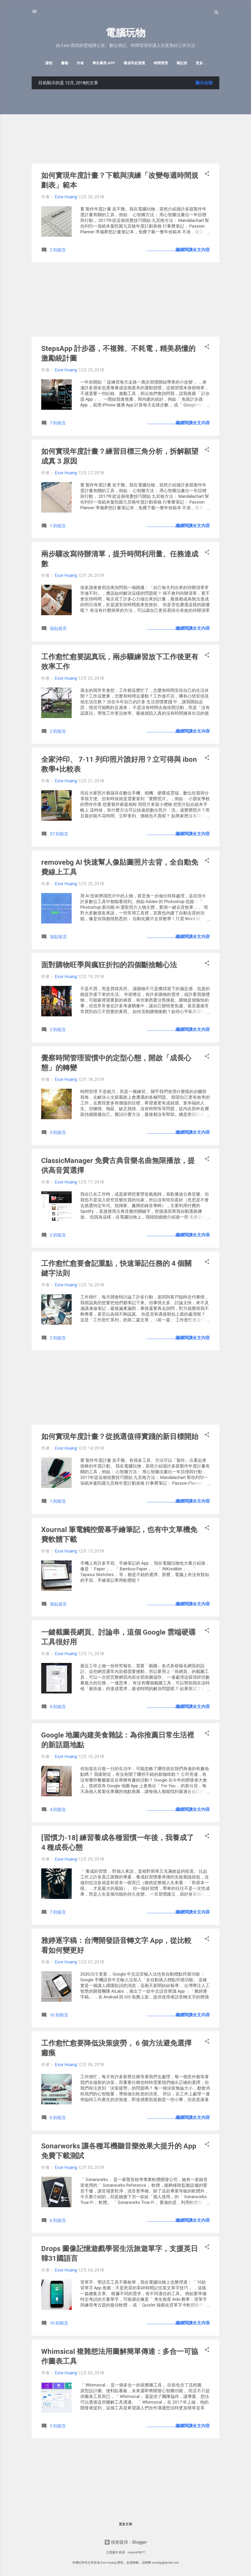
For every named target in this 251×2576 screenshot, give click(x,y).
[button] (207, 175)
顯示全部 (204, 83)
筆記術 (174, 63)
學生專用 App (96, 63)
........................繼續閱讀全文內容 (178, 250)
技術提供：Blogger (125, 2543)
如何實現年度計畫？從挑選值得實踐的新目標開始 (119, 1437)
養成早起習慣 (126, 63)
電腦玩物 (125, 33)
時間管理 (153, 63)
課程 (41, 63)
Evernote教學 (201, 63)
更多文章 (125, 2525)
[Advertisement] (125, 127)
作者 (72, 63)
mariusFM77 (136, 2553)
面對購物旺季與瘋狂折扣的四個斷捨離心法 (109, 966)
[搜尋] (216, 13)
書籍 (56, 63)
